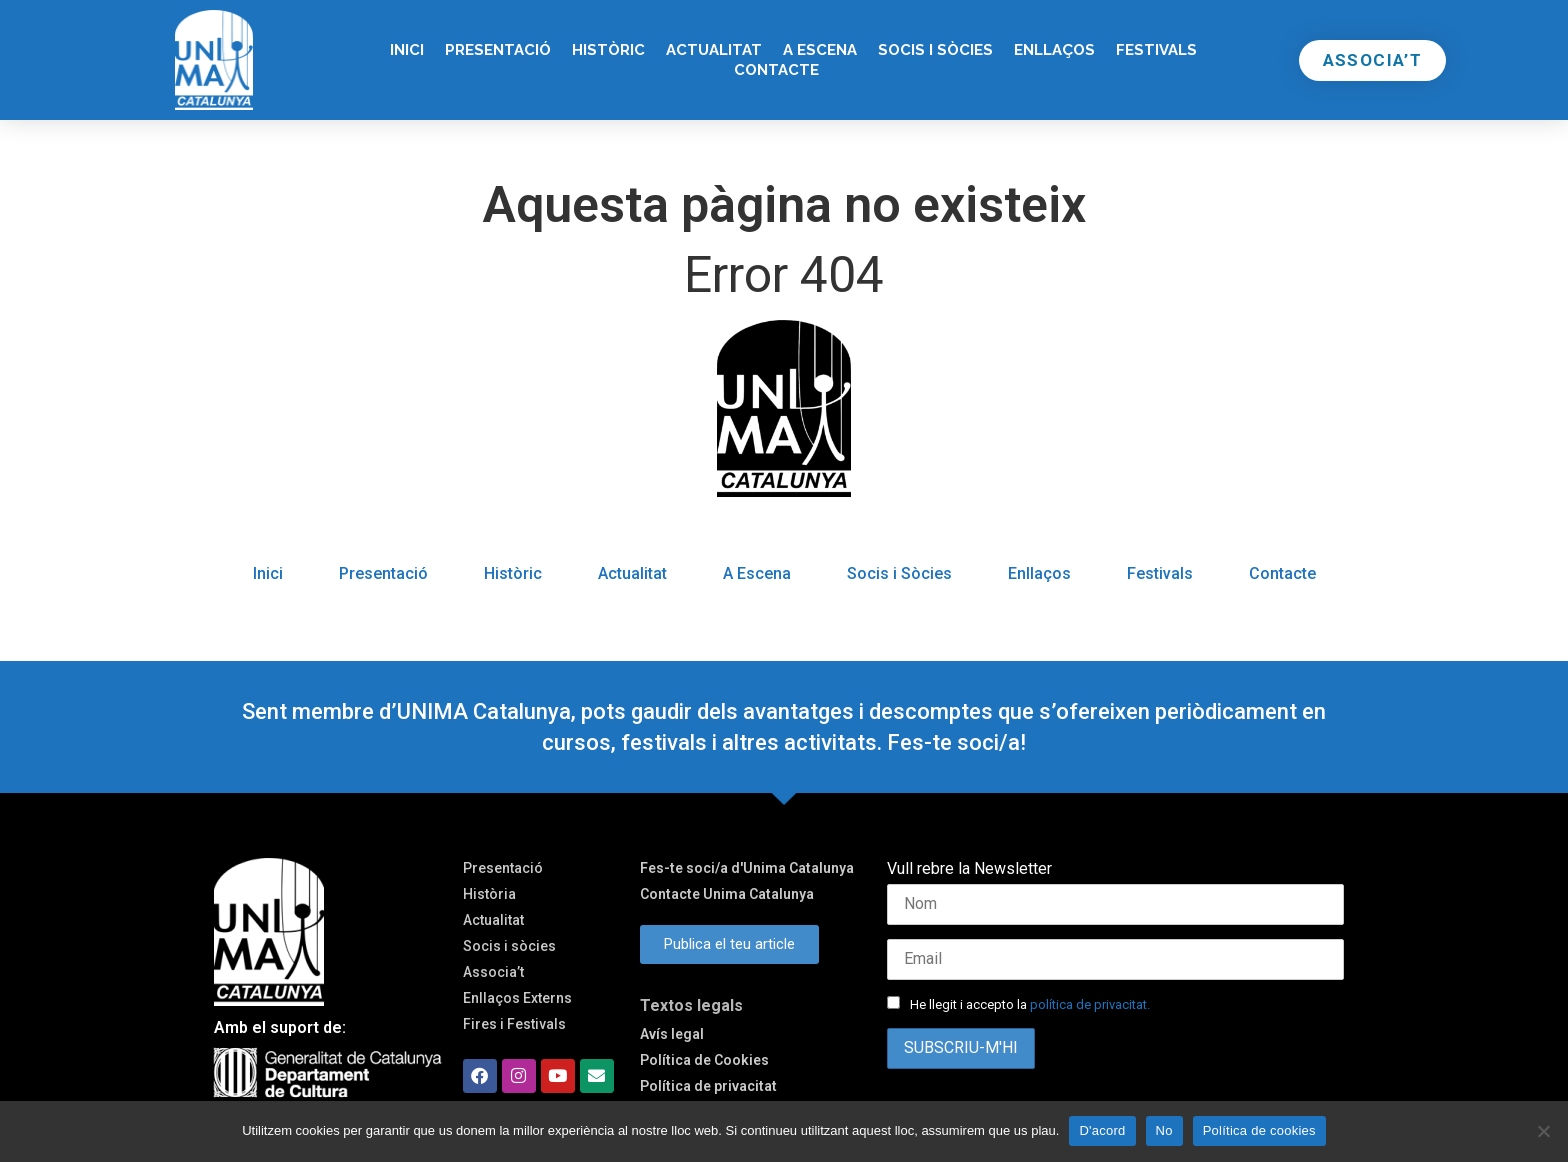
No (1164, 1130)
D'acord (1102, 1130)
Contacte (776, 70)
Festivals (1156, 50)
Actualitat (714, 50)
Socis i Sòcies (935, 50)
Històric (608, 50)
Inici (407, 50)
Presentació (498, 50)
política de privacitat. (1090, 1004)
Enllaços (1054, 50)
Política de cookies (1259, 1130)
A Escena (820, 50)
